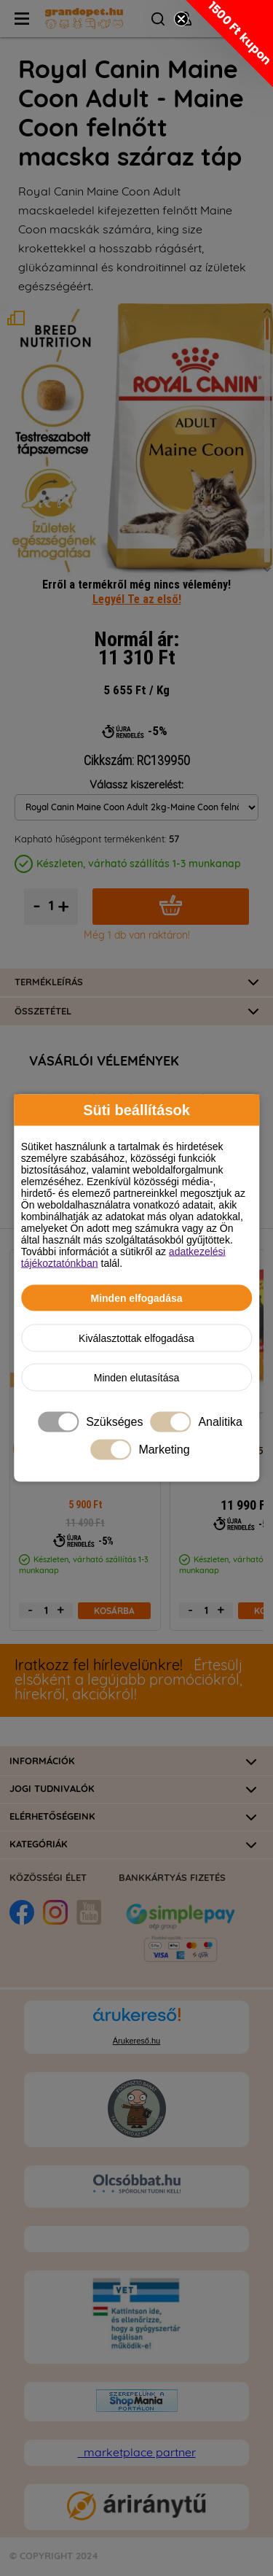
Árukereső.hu (136, 2040)
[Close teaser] (181, 19)
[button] (229, 44)
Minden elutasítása (137, 1378)
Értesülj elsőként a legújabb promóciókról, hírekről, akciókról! (128, 1680)
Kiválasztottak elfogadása (136, 1338)
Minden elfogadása (136, 1298)
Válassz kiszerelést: (136, 785)
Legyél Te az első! (136, 598)
